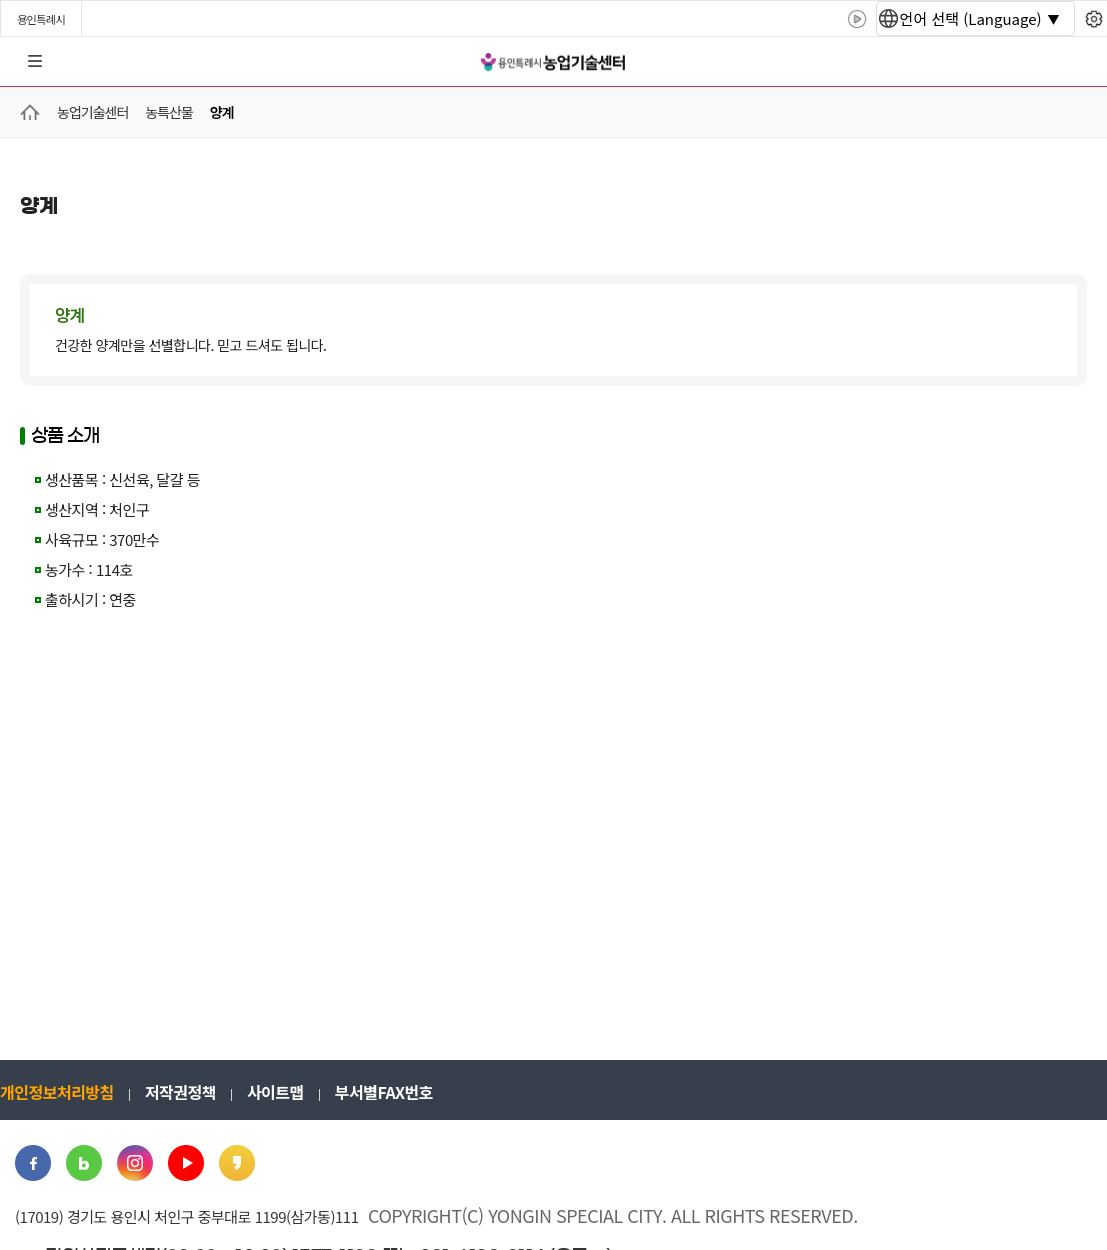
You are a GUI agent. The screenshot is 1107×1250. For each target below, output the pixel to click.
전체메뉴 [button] (35, 62)
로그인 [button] (1074, 62)
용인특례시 (41, 19)
